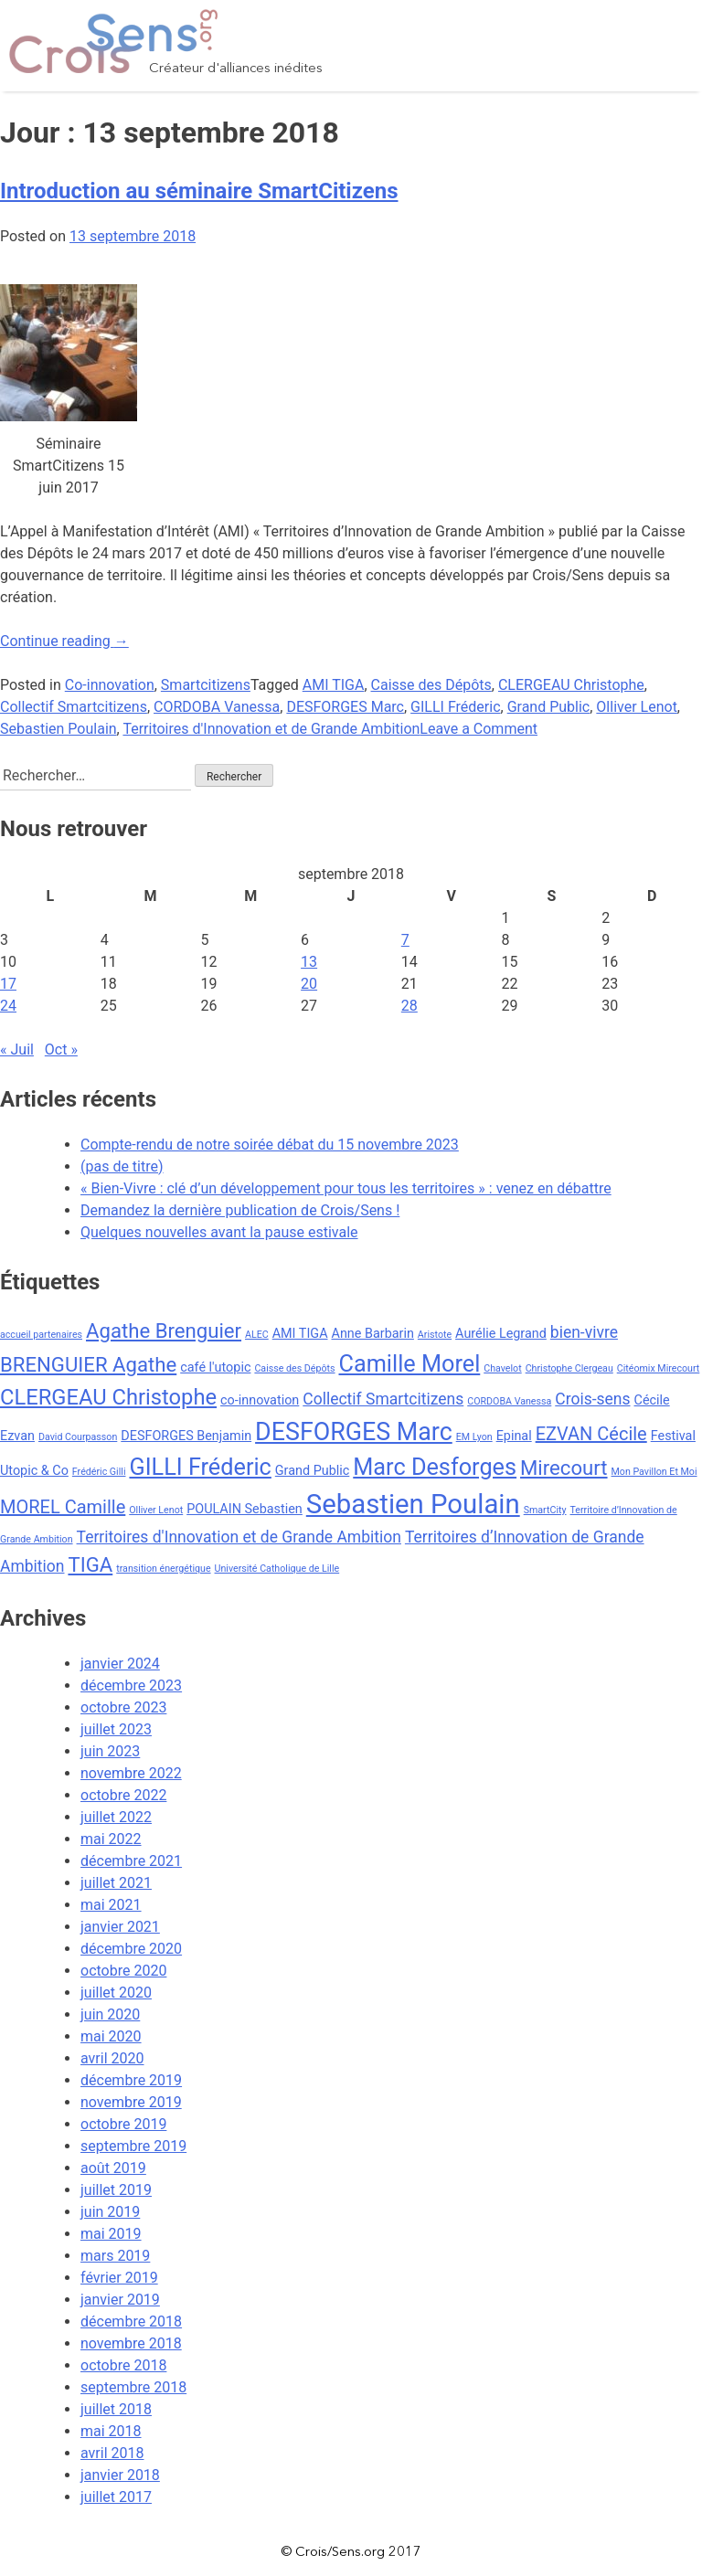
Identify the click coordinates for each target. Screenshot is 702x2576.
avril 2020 (112, 2058)
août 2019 (113, 2168)
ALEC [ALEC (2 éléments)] (257, 1335)
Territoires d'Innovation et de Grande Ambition (271, 728)
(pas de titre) (122, 1166)
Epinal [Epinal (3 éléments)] (514, 1436)
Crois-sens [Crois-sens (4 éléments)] (592, 1399)
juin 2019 (110, 2212)
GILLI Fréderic (455, 707)
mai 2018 (111, 2431)
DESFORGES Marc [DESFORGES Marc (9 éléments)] (353, 1432)
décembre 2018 (131, 2321)
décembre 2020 (131, 1948)
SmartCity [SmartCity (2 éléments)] (545, 1510)
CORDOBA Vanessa (217, 707)
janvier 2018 (120, 2475)
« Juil (17, 1049)
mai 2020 (111, 2036)
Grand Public (548, 707)
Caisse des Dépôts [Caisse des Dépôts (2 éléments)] (294, 1368)
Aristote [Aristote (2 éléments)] (435, 1335)
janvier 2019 (120, 2299)
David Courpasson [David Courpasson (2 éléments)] (77, 1437)
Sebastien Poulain (58, 728)
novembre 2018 (131, 2343)
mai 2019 (111, 2233)
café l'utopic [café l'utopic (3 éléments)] (215, 1367)
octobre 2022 (123, 1795)
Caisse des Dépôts (431, 685)
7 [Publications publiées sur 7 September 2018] (405, 940)
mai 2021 (111, 1904)
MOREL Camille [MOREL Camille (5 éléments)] (62, 1507)
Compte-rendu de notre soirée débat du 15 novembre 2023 (269, 1144)
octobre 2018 (123, 2365)
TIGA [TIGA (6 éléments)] (90, 1564)
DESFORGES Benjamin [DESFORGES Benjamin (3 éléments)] (186, 1436)
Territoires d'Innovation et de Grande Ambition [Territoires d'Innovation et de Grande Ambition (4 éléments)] (239, 1537)
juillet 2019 (116, 2190)
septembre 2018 (133, 2387)
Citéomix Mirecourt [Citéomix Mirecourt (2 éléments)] (658, 1368)
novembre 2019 (131, 2102)
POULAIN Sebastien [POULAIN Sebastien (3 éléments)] (244, 1509)
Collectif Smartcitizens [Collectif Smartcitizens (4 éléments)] (383, 1399)
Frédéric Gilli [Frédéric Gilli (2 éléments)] (99, 1472)
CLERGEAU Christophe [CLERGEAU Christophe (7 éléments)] (108, 1397)
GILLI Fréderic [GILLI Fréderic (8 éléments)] (200, 1467)
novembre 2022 (131, 1773)
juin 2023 (110, 1751)
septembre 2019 (133, 2146)
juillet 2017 (116, 2497)
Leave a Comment (478, 728)
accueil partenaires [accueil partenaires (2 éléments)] (41, 1335)
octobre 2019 (123, 2124)
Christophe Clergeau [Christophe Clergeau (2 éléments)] (569, 1368)
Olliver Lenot (636, 707)
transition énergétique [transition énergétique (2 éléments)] (163, 1568)
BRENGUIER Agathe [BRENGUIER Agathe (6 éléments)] (88, 1364)
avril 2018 (112, 2453)
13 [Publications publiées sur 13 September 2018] (309, 961)
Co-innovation (109, 685)
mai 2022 (111, 1839)
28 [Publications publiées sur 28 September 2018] (409, 1005)
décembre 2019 (131, 2080)
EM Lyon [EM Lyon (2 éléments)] (474, 1437)
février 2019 (119, 2277)
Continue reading (64, 641)
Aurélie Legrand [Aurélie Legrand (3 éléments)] (501, 1333)
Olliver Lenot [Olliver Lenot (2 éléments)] (156, 1510)
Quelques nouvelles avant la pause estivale (219, 1232)
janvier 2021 (120, 1926)
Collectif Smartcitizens (73, 707)
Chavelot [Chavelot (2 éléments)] (502, 1368)
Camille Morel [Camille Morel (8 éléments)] (410, 1364)
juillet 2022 (116, 1817)
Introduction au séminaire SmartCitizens (199, 191)
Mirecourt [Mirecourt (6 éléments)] (564, 1467)
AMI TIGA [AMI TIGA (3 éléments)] (300, 1333)
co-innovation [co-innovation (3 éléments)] (259, 1400)
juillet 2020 (116, 1992)
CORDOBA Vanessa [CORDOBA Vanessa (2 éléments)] (509, 1401)
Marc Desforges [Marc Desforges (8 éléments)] (434, 1467)
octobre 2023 (123, 1707)
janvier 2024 (120, 1663)
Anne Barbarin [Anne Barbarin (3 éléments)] (373, 1333)
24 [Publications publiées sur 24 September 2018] (8, 1005)
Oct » (61, 1049)
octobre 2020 (123, 1970)
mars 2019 (115, 2255)
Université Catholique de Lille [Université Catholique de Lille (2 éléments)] (277, 1568)
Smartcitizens (205, 685)
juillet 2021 (116, 1883)
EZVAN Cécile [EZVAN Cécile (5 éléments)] (591, 1434)
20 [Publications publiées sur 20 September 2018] (309, 983)
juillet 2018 (116, 2409)
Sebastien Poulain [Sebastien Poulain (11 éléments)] (413, 1504)
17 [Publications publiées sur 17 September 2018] (8, 983)
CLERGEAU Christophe (571, 685)
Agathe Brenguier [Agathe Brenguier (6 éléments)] (163, 1330)
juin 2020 (110, 2014)
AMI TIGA (334, 685)
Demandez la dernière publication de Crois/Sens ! (239, 1210)
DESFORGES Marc (345, 707)
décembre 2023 (131, 1685)
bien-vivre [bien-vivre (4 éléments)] (584, 1332)
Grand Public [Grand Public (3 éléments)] (312, 1471)
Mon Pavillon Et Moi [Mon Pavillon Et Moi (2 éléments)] (654, 1472)
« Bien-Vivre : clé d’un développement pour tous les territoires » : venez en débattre (346, 1188)
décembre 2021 (131, 1861)
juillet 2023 (116, 1729)
